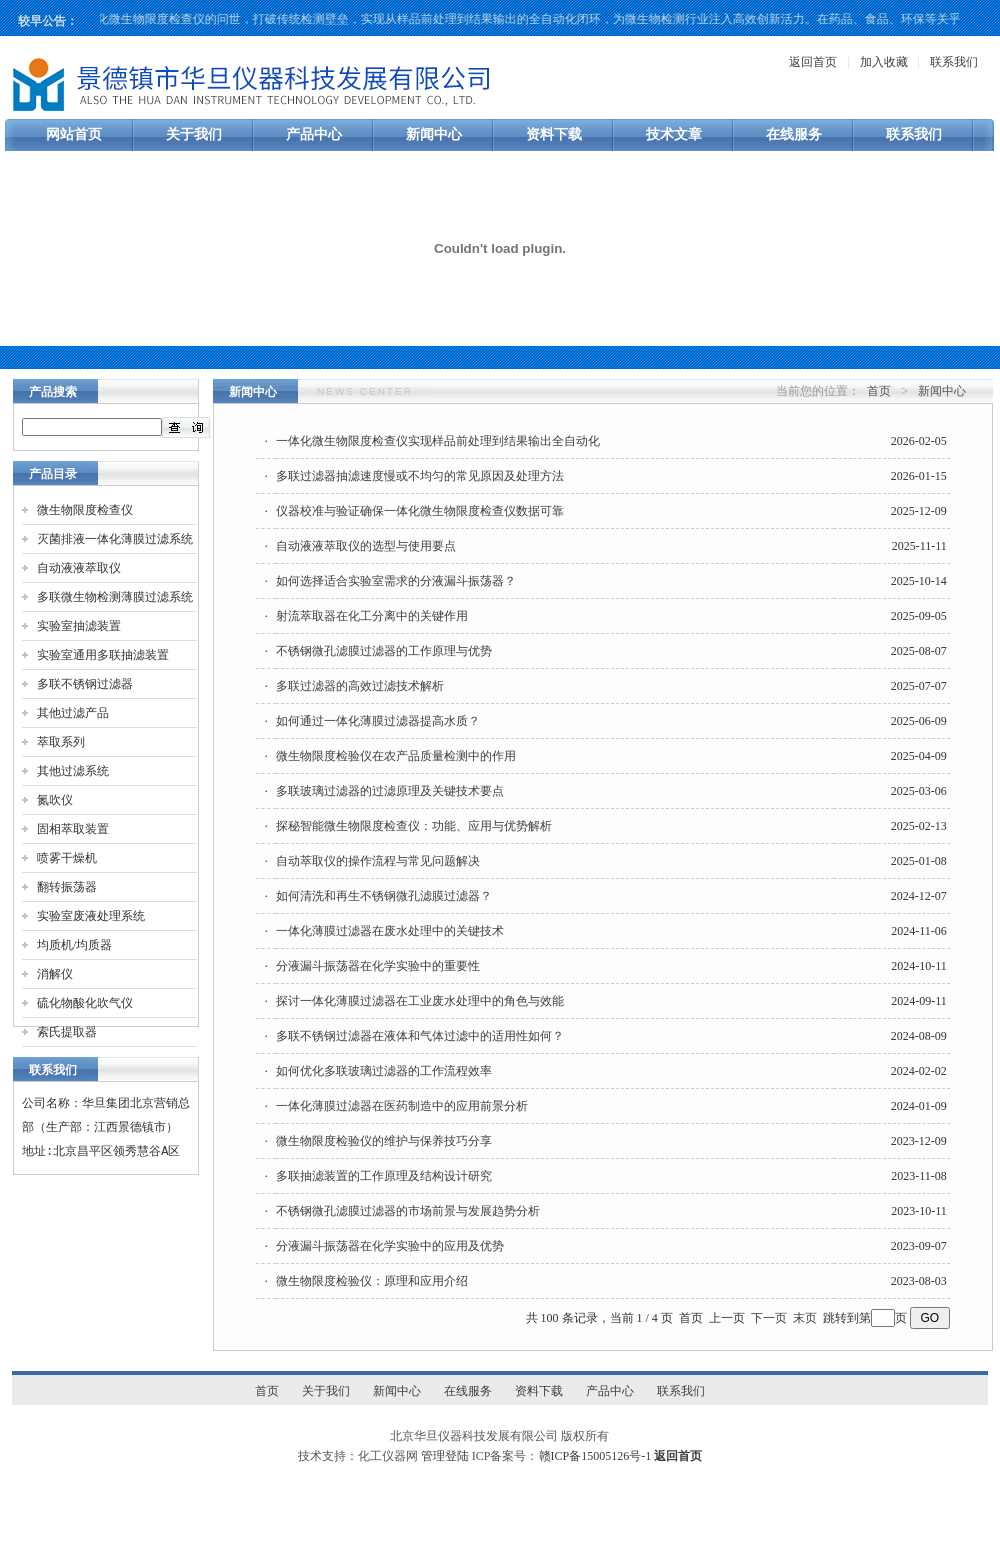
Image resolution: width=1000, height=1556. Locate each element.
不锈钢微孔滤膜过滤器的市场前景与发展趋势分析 (408, 1211)
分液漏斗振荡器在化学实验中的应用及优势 (390, 1246)
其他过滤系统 (73, 771)
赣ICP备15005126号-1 (595, 1456)
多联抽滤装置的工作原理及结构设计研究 (384, 1176)
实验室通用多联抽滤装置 (103, 655)
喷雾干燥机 (67, 858)
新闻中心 (434, 134)
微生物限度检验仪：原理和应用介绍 (372, 1281)
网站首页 (74, 134)
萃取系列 (61, 742)
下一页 (769, 1318)
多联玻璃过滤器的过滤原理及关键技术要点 (390, 791)
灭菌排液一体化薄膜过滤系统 (115, 539)
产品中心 (314, 134)
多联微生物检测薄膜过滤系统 (115, 597)
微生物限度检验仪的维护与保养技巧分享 (384, 1141)
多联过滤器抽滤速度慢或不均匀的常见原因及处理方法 (420, 476)
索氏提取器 (67, 1032)
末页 (805, 1318)
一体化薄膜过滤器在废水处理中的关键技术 (390, 931)
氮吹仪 (55, 800)
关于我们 (194, 134)
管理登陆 (445, 1456)
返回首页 (813, 62)
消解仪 (55, 974)
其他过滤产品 (73, 713)
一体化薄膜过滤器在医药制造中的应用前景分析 (402, 1106)
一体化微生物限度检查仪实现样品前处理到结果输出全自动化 (438, 441)
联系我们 (954, 62)
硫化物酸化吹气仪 (85, 1003)
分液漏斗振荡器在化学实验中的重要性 (378, 966)
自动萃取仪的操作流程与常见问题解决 (378, 861)
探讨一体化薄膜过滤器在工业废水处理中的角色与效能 (420, 1001)
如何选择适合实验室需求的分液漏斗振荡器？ (396, 581)
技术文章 (674, 134)
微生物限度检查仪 (85, 510)
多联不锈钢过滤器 (85, 684)
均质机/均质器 (74, 945)
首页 (879, 391)
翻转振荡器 (67, 887)
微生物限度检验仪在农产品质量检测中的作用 (396, 756)
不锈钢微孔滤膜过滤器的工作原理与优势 (384, 651)
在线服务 (794, 134)
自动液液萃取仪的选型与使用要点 (366, 546)
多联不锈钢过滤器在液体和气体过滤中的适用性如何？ (420, 1036)
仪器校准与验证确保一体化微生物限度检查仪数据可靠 (420, 511)
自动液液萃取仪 (79, 568)
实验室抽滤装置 (79, 626)
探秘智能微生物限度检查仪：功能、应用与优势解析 (414, 826)
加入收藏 (884, 62)
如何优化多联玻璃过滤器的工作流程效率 (384, 1071)
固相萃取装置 (73, 829)
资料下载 (554, 134)
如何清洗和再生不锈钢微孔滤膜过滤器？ (384, 896)
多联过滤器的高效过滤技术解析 (360, 686)
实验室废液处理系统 (91, 916)
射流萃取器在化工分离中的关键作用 (372, 616)
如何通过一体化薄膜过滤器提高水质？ (378, 721)
